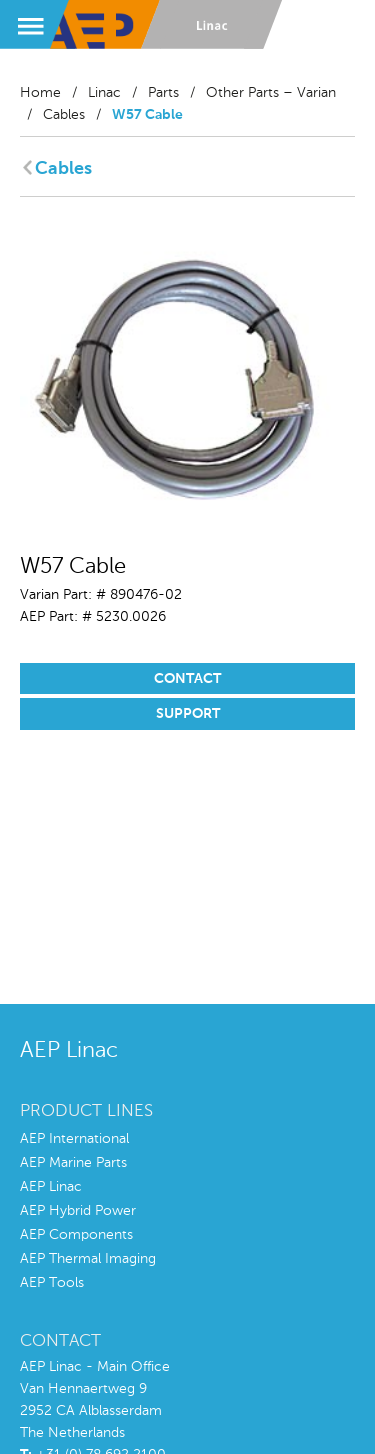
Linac (104, 93)
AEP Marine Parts (73, 1163)
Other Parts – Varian (271, 93)
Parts (163, 93)
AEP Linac (51, 1187)
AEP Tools (52, 1283)
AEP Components (76, 1235)
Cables (64, 115)
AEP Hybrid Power (78, 1211)
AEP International (74, 1139)
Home (40, 93)
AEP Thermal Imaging (88, 1259)
